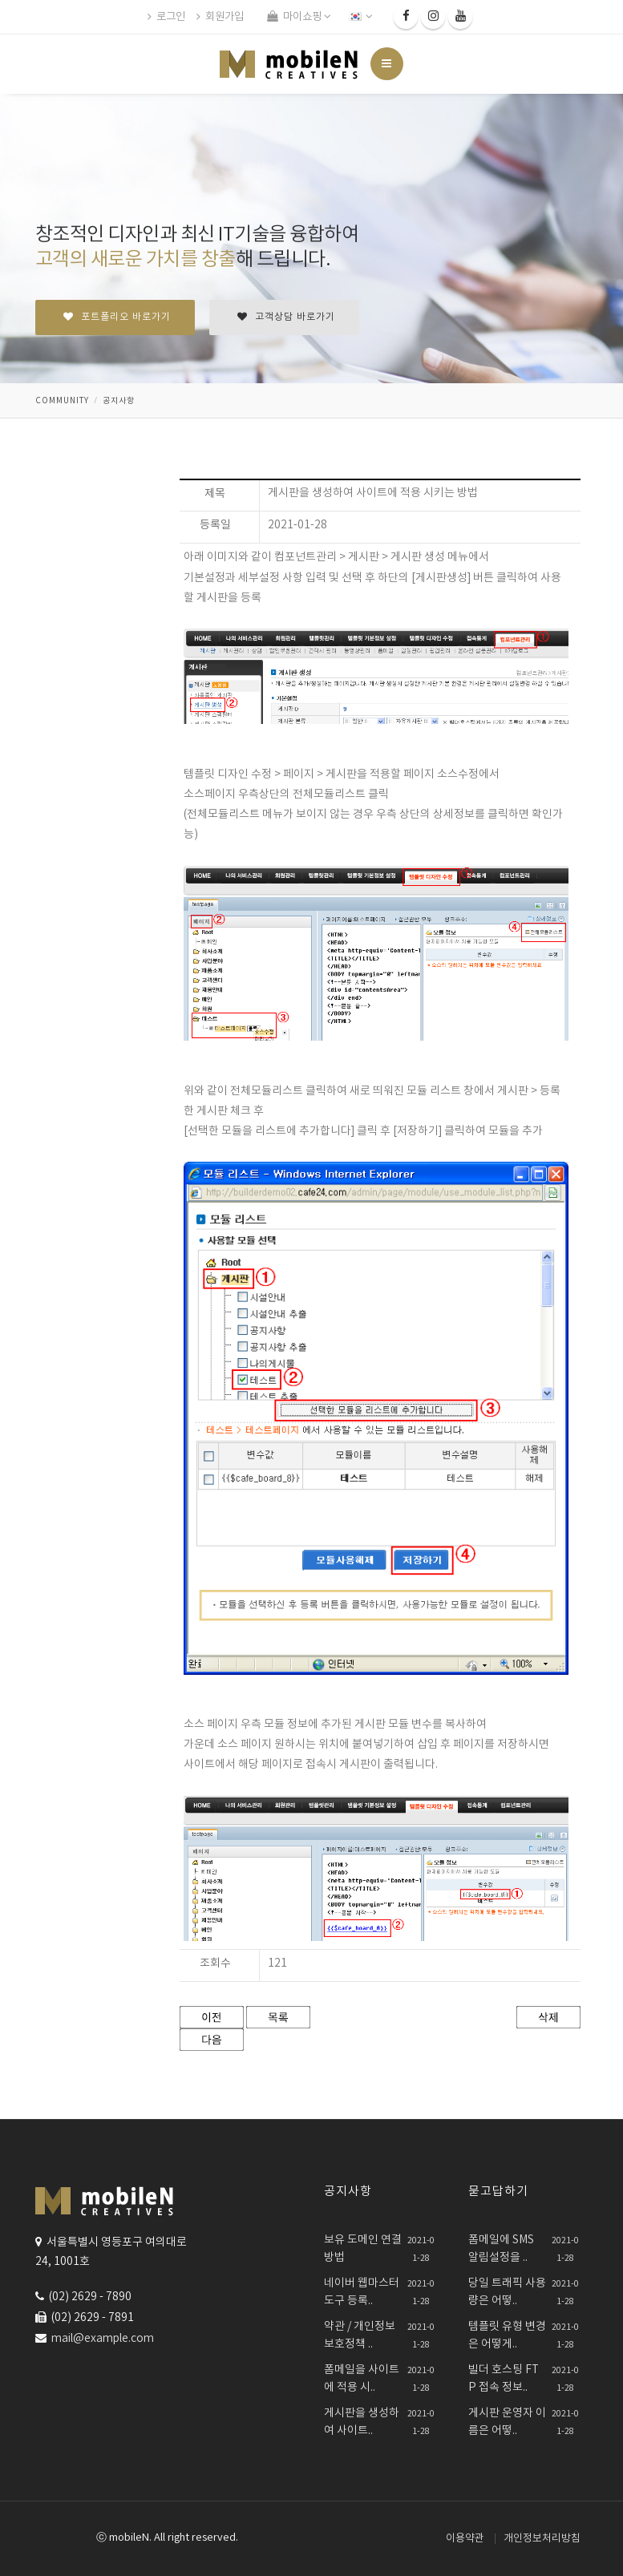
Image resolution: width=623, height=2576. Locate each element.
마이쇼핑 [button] (299, 16)
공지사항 (119, 401)
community (62, 401)
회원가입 (220, 16)
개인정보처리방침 (542, 2539)
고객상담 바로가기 (286, 317)
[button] (362, 16)
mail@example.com (102, 2338)
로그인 (166, 16)
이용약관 (465, 2539)
